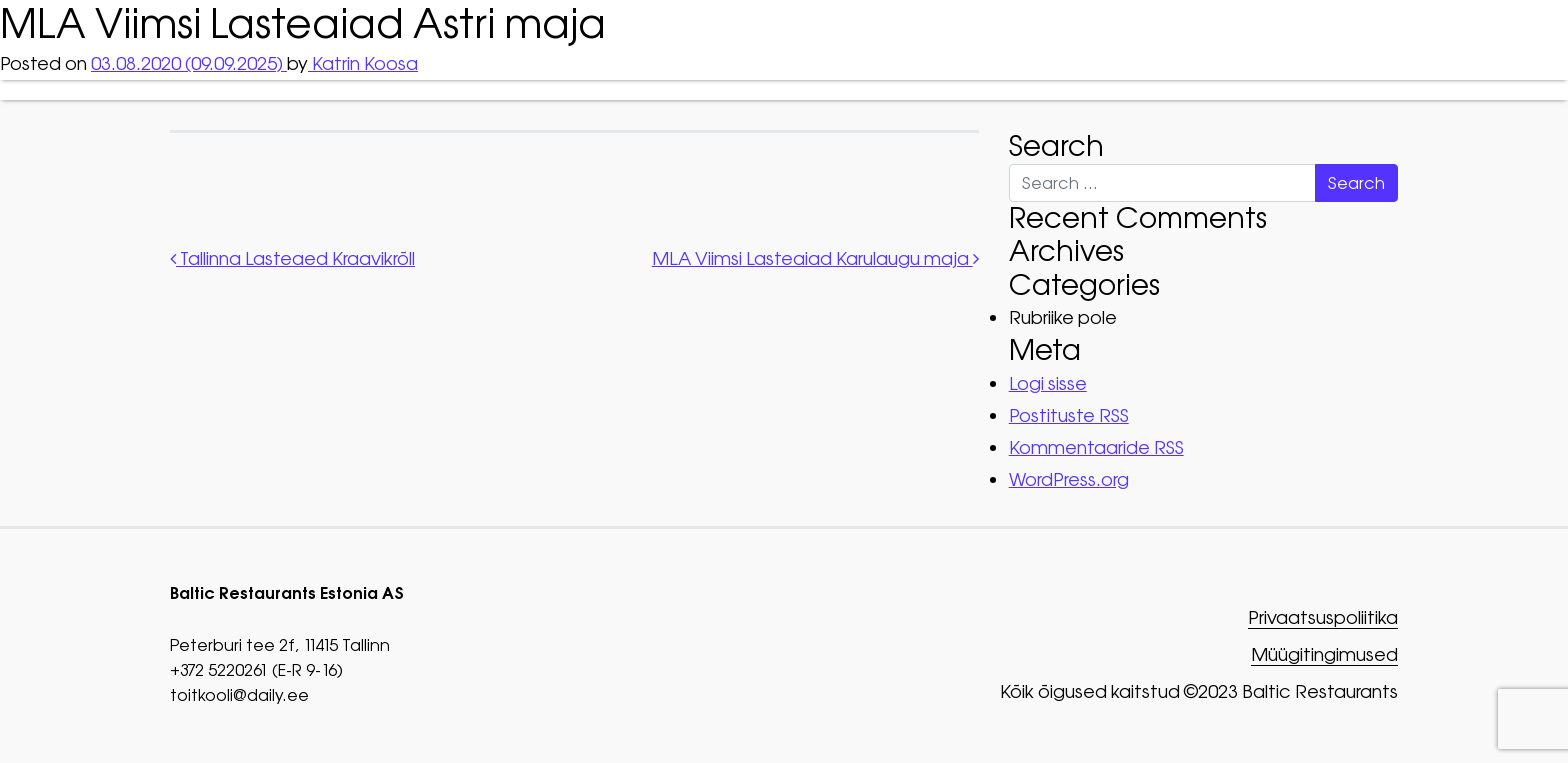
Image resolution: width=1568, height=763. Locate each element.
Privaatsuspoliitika (1323, 618)
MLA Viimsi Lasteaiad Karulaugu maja (815, 258)
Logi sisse (1048, 383)
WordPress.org (1069, 479)
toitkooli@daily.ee (239, 695)
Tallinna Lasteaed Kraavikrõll (292, 258)
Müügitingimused (1324, 655)
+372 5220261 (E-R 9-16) (256, 670)
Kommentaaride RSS (1096, 447)
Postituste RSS (1069, 415)
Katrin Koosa (363, 63)
